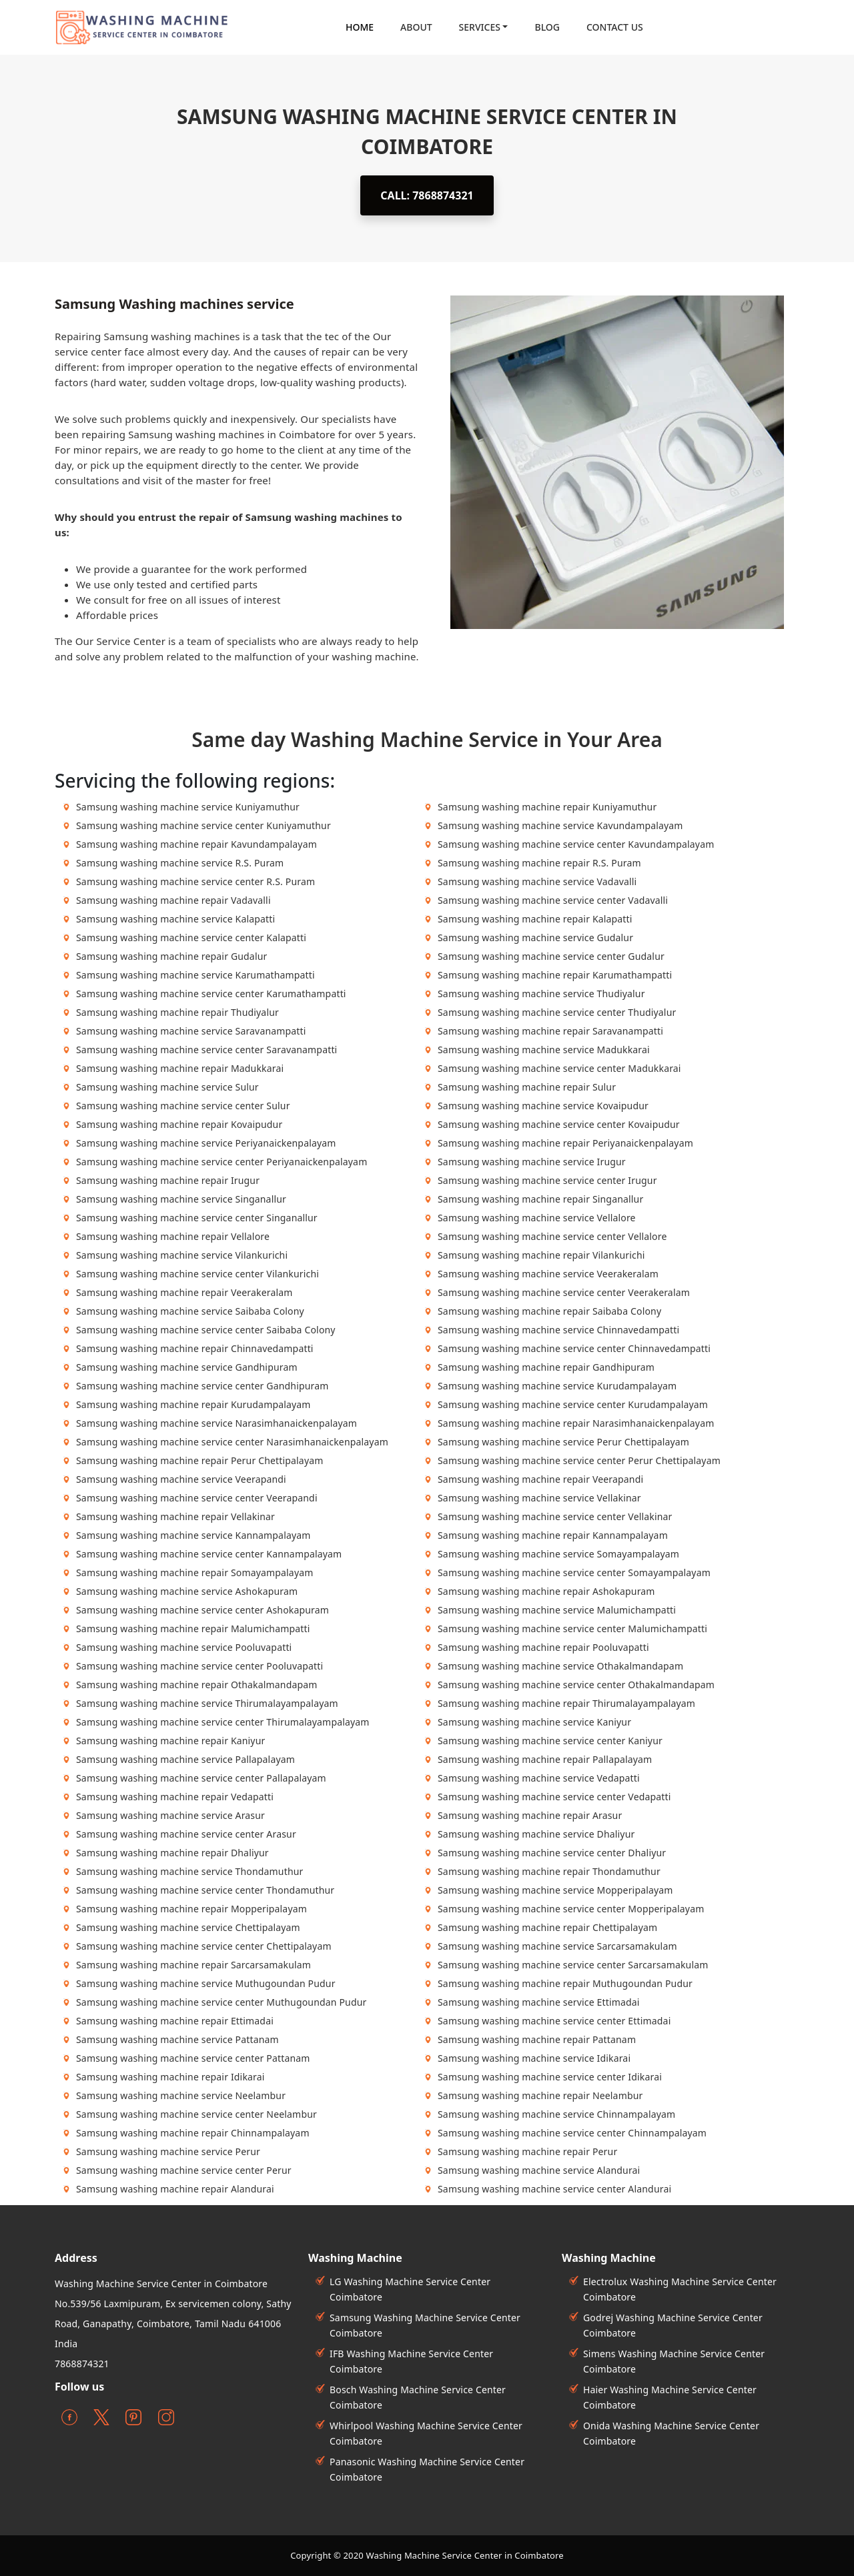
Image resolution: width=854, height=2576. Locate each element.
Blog (547, 27)
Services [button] (479, 27)
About (416, 27)
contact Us (614, 27)
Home (360, 27)
